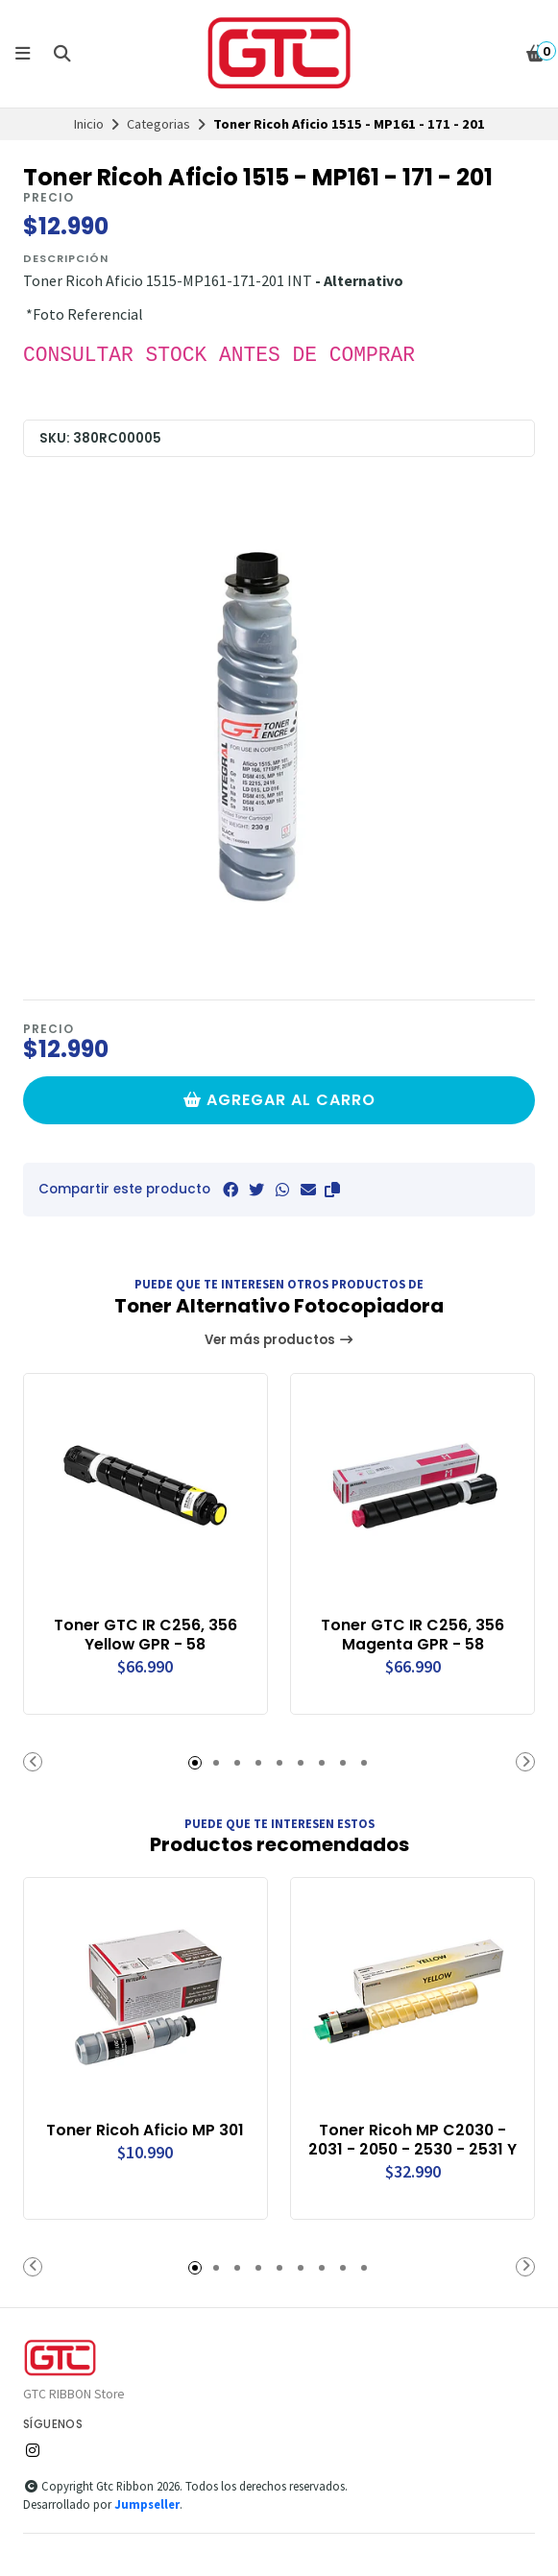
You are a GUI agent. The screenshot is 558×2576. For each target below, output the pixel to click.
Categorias (158, 123)
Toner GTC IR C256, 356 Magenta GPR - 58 (412, 1635)
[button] (332, 1189)
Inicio (89, 123)
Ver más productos (279, 1340)
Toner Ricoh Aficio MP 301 (145, 2130)
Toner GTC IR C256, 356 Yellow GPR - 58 (145, 1635)
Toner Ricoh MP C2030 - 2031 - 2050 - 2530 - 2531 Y (412, 2140)
